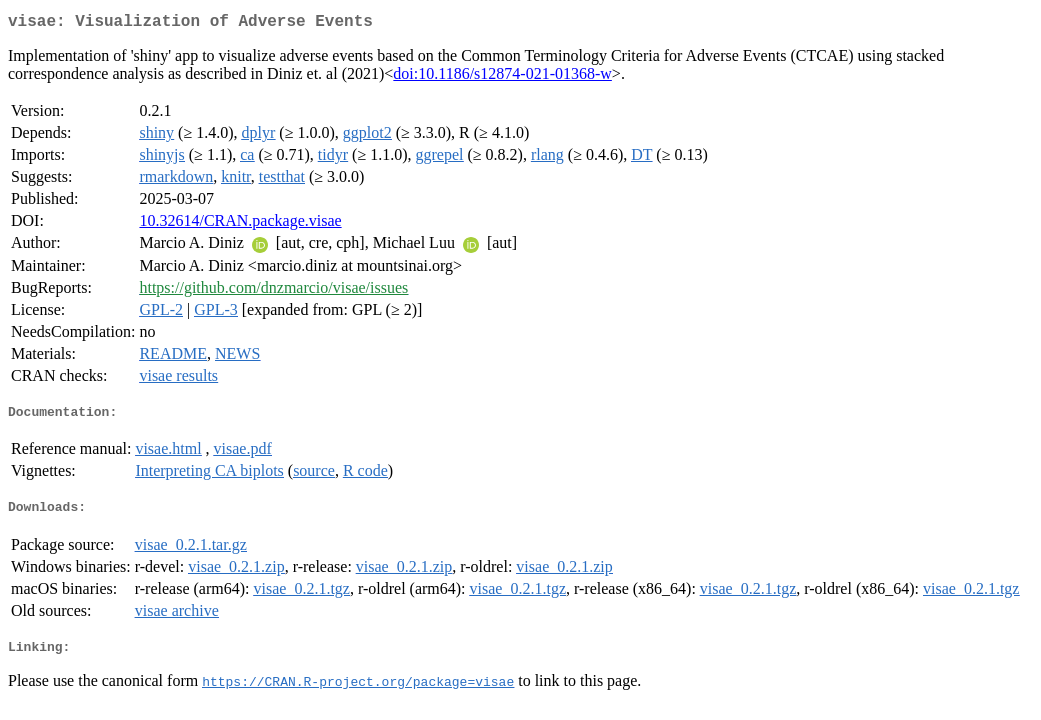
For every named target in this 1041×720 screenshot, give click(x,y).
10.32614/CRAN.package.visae (240, 224)
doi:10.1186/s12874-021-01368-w (502, 77)
